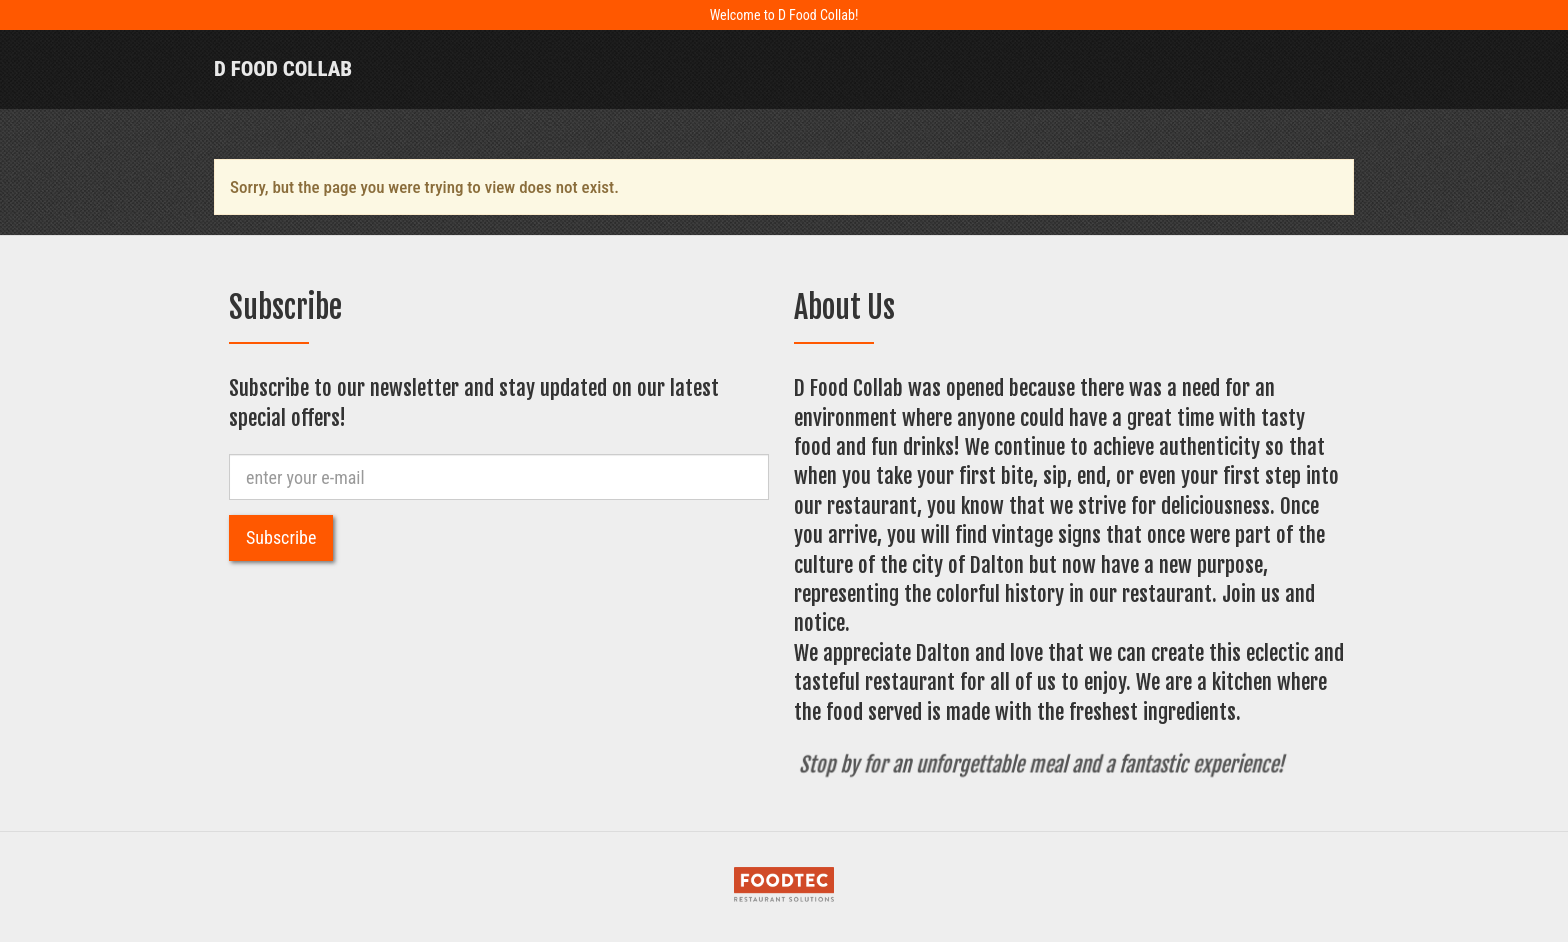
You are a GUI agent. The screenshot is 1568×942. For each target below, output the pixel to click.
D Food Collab (283, 69)
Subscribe (281, 537)
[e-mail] (499, 477)
